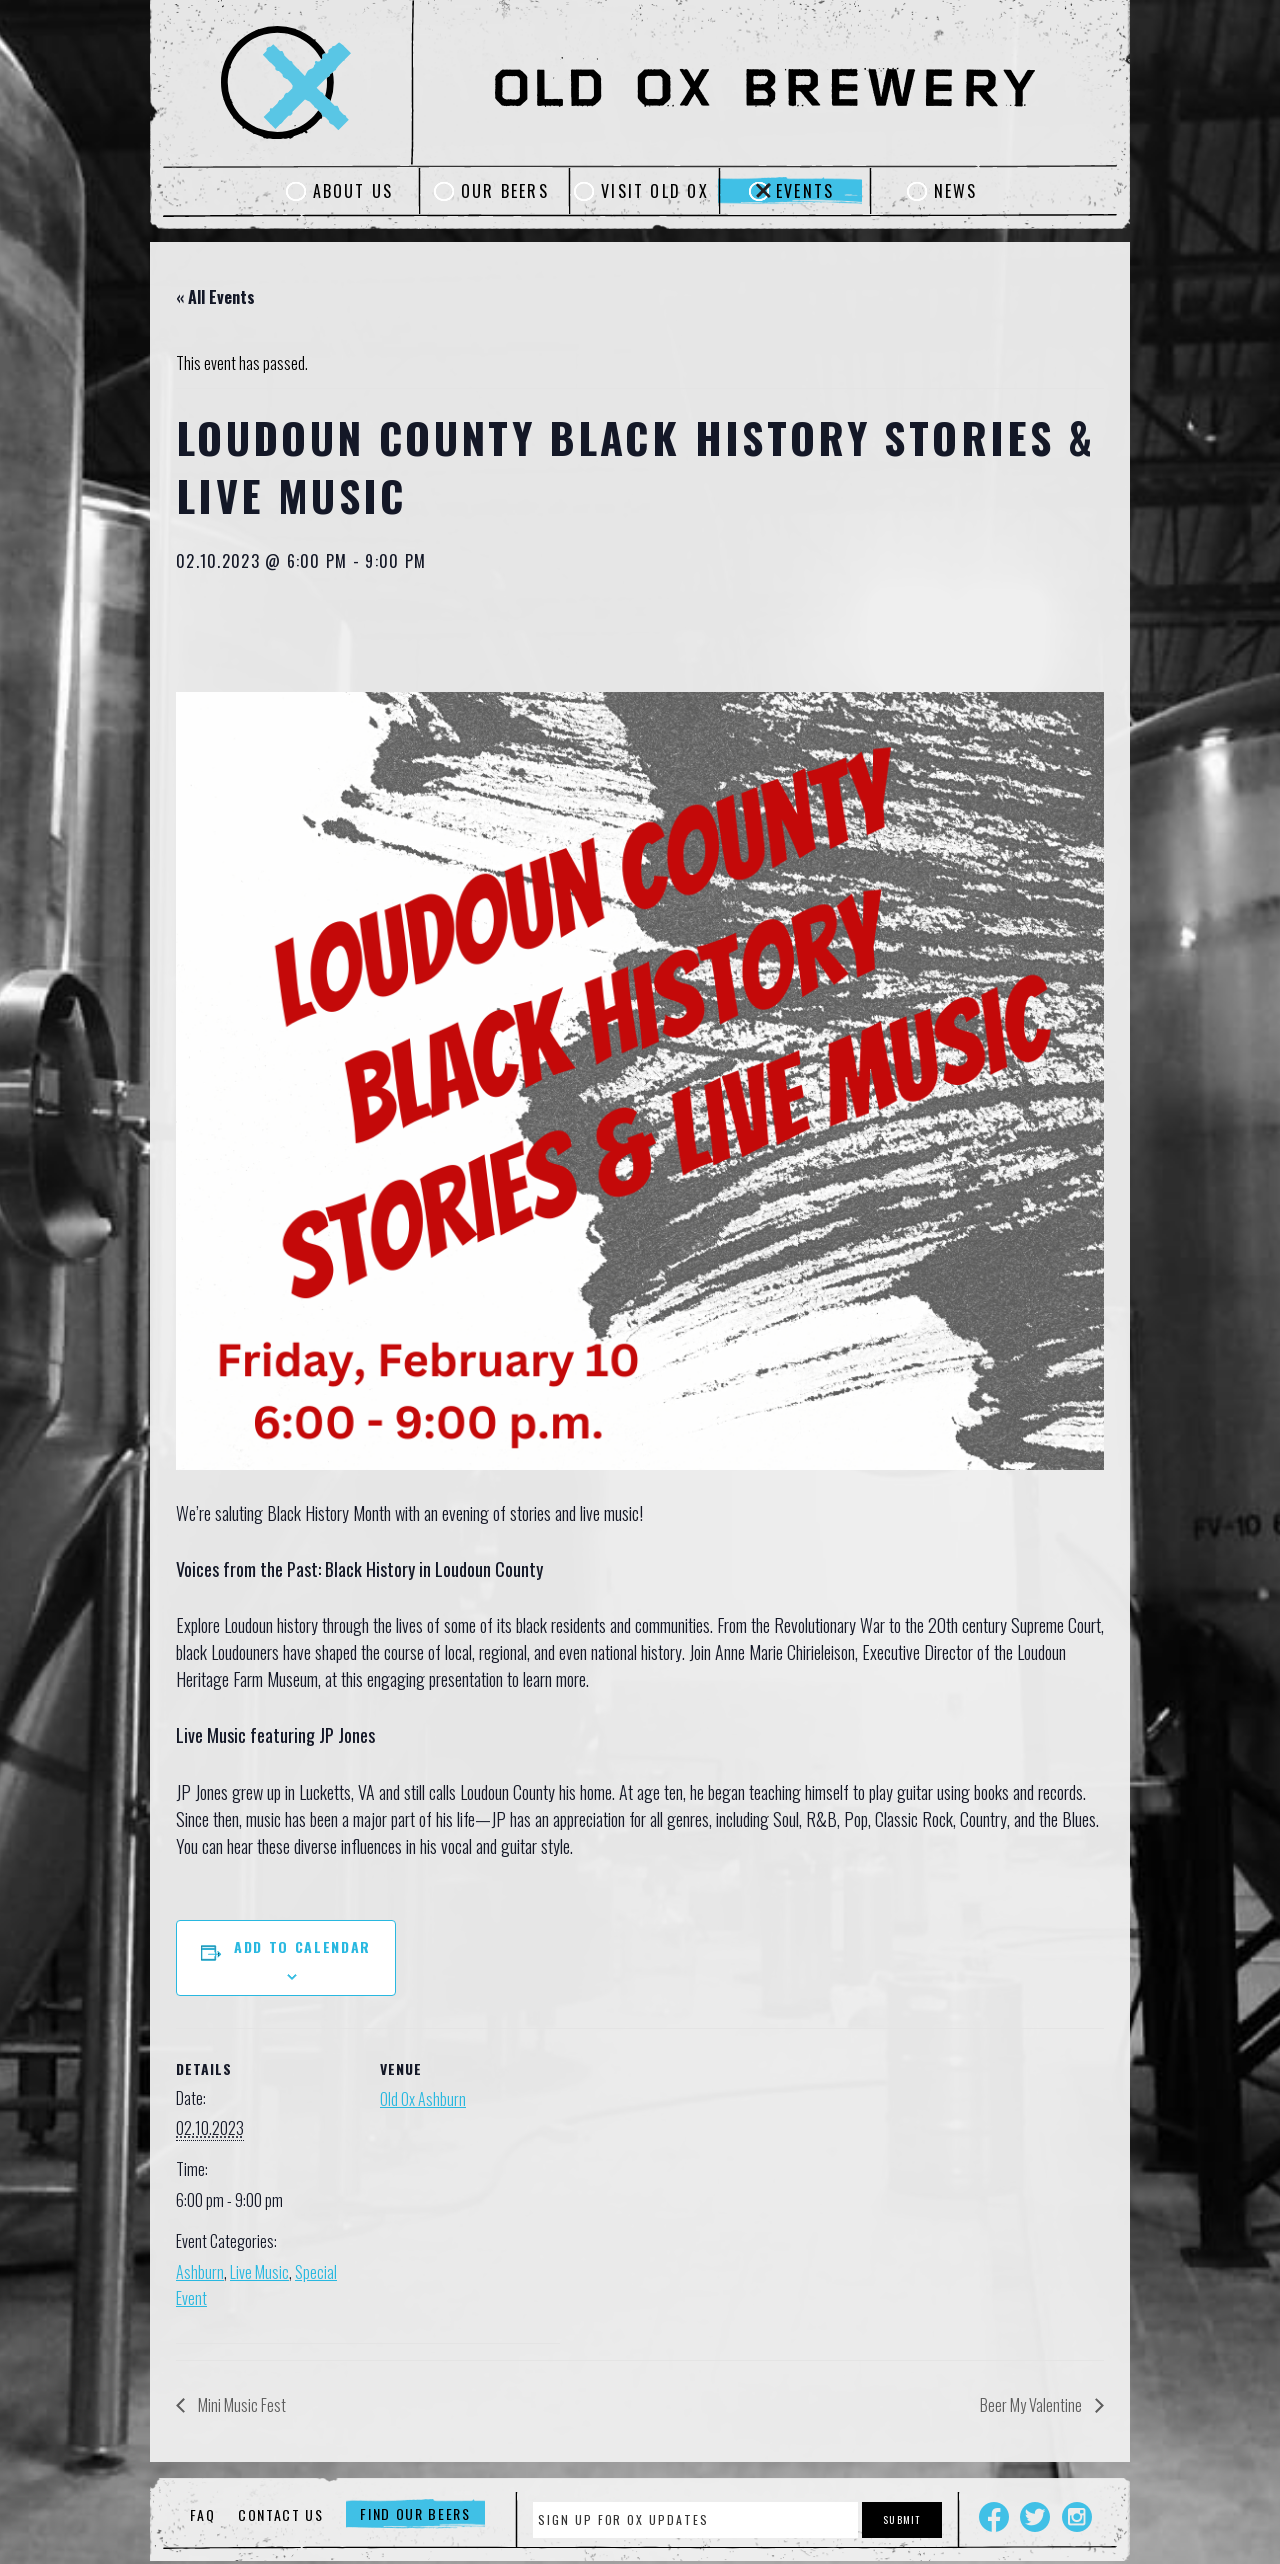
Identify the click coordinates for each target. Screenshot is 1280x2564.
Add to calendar (302, 1946)
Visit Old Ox (655, 191)
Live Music (259, 2272)
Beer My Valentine (1032, 2405)
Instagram (1077, 2517)
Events (805, 191)
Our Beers (505, 191)
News (956, 191)
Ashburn (200, 2272)
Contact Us (281, 2514)
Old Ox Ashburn (423, 2099)
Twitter (1035, 2517)
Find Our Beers (415, 2514)
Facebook (994, 2517)
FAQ (202, 2514)
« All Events (215, 297)
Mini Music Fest (240, 2405)
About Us (353, 191)
